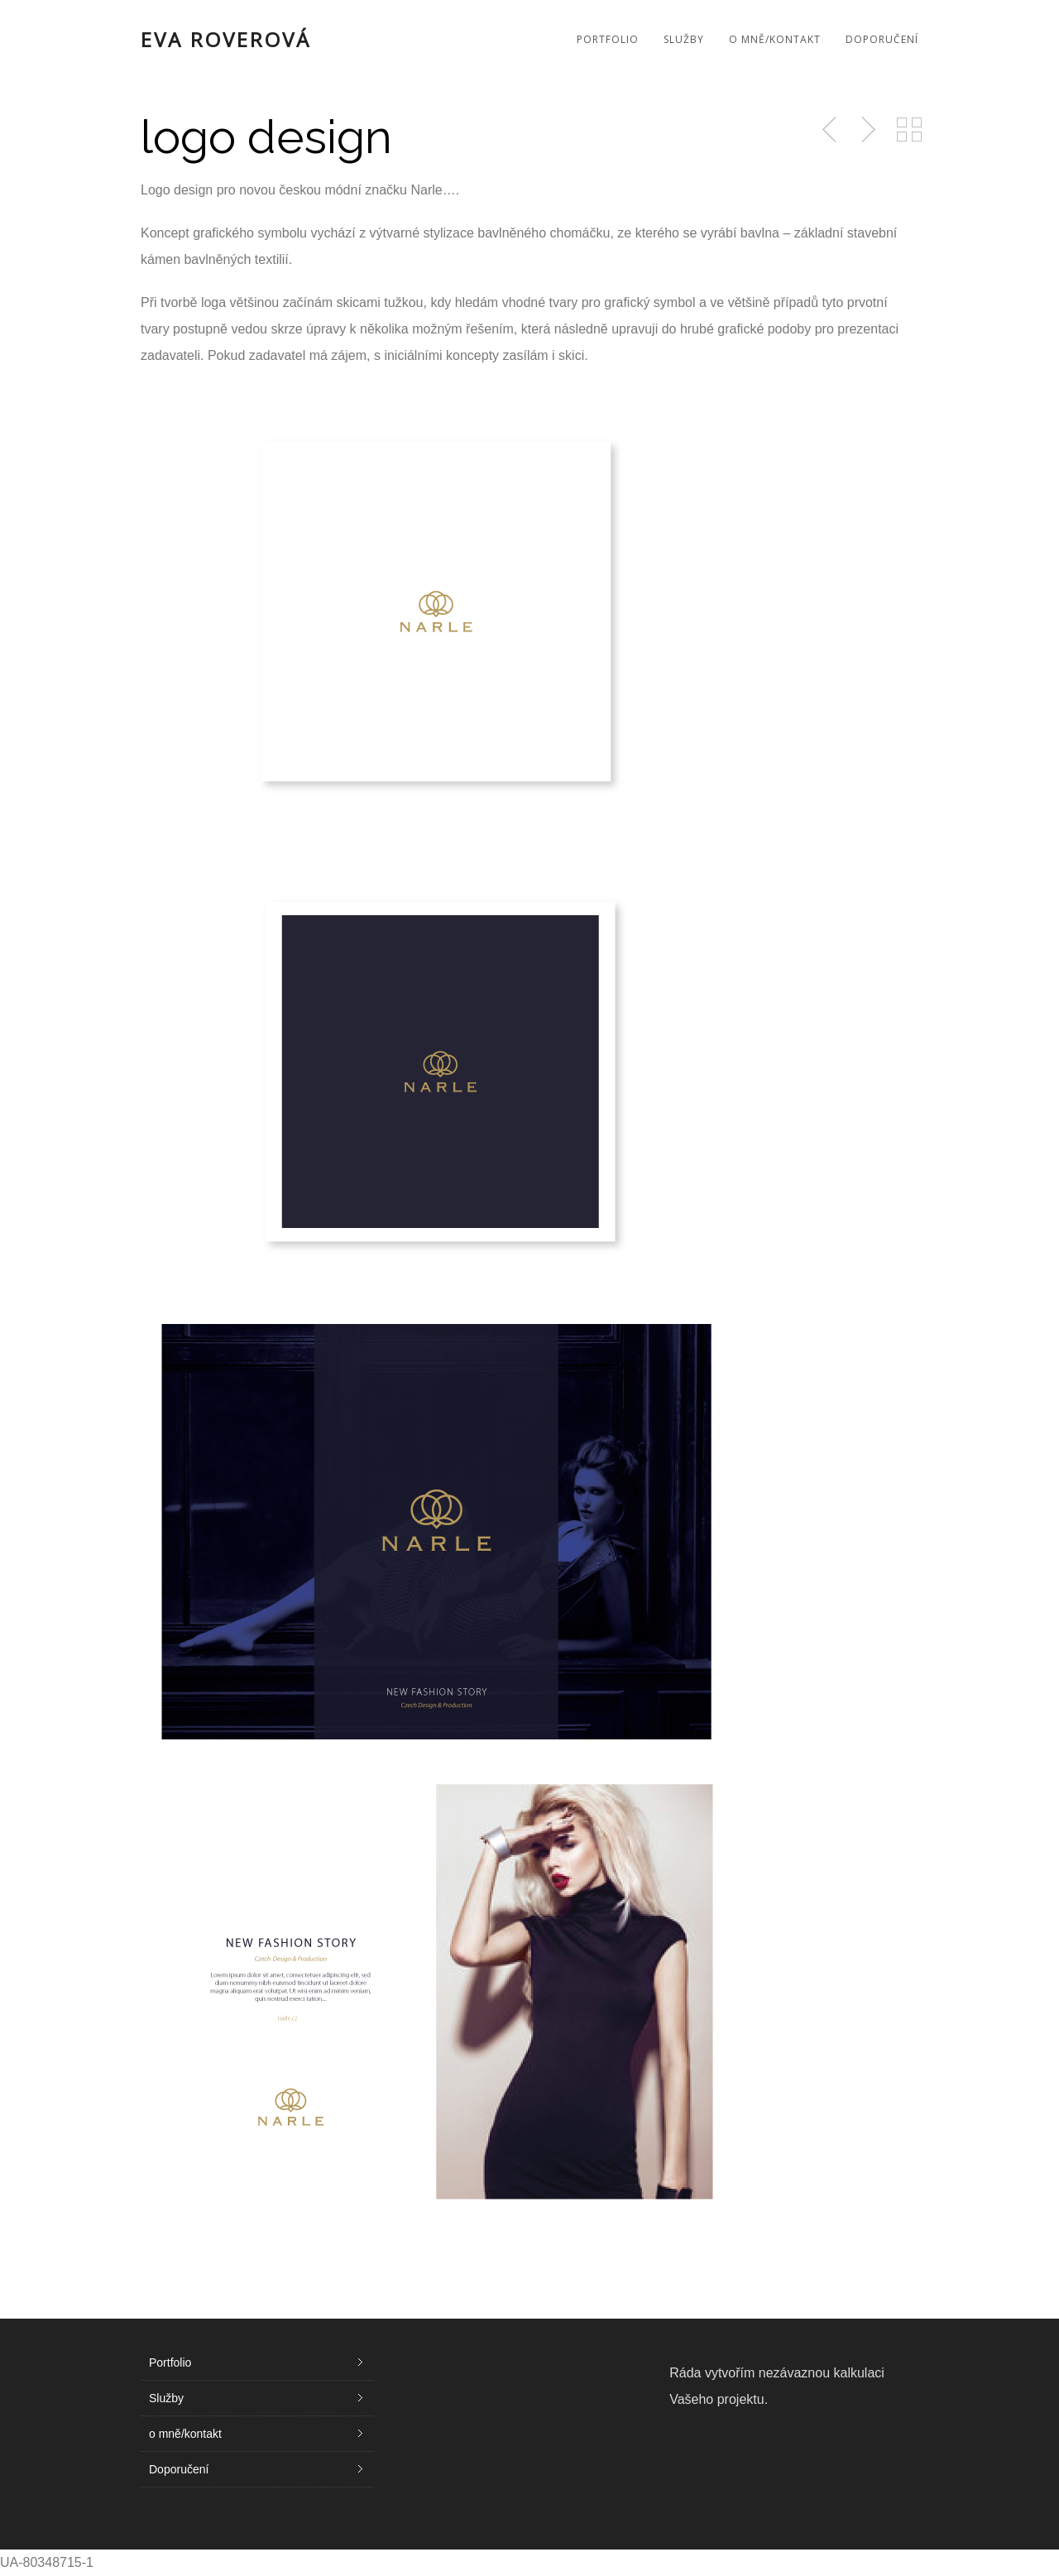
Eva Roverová (226, 39)
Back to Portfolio (909, 130)
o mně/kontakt (775, 39)
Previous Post (830, 130)
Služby (684, 39)
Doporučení (882, 39)
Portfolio (608, 39)
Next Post (866, 130)
